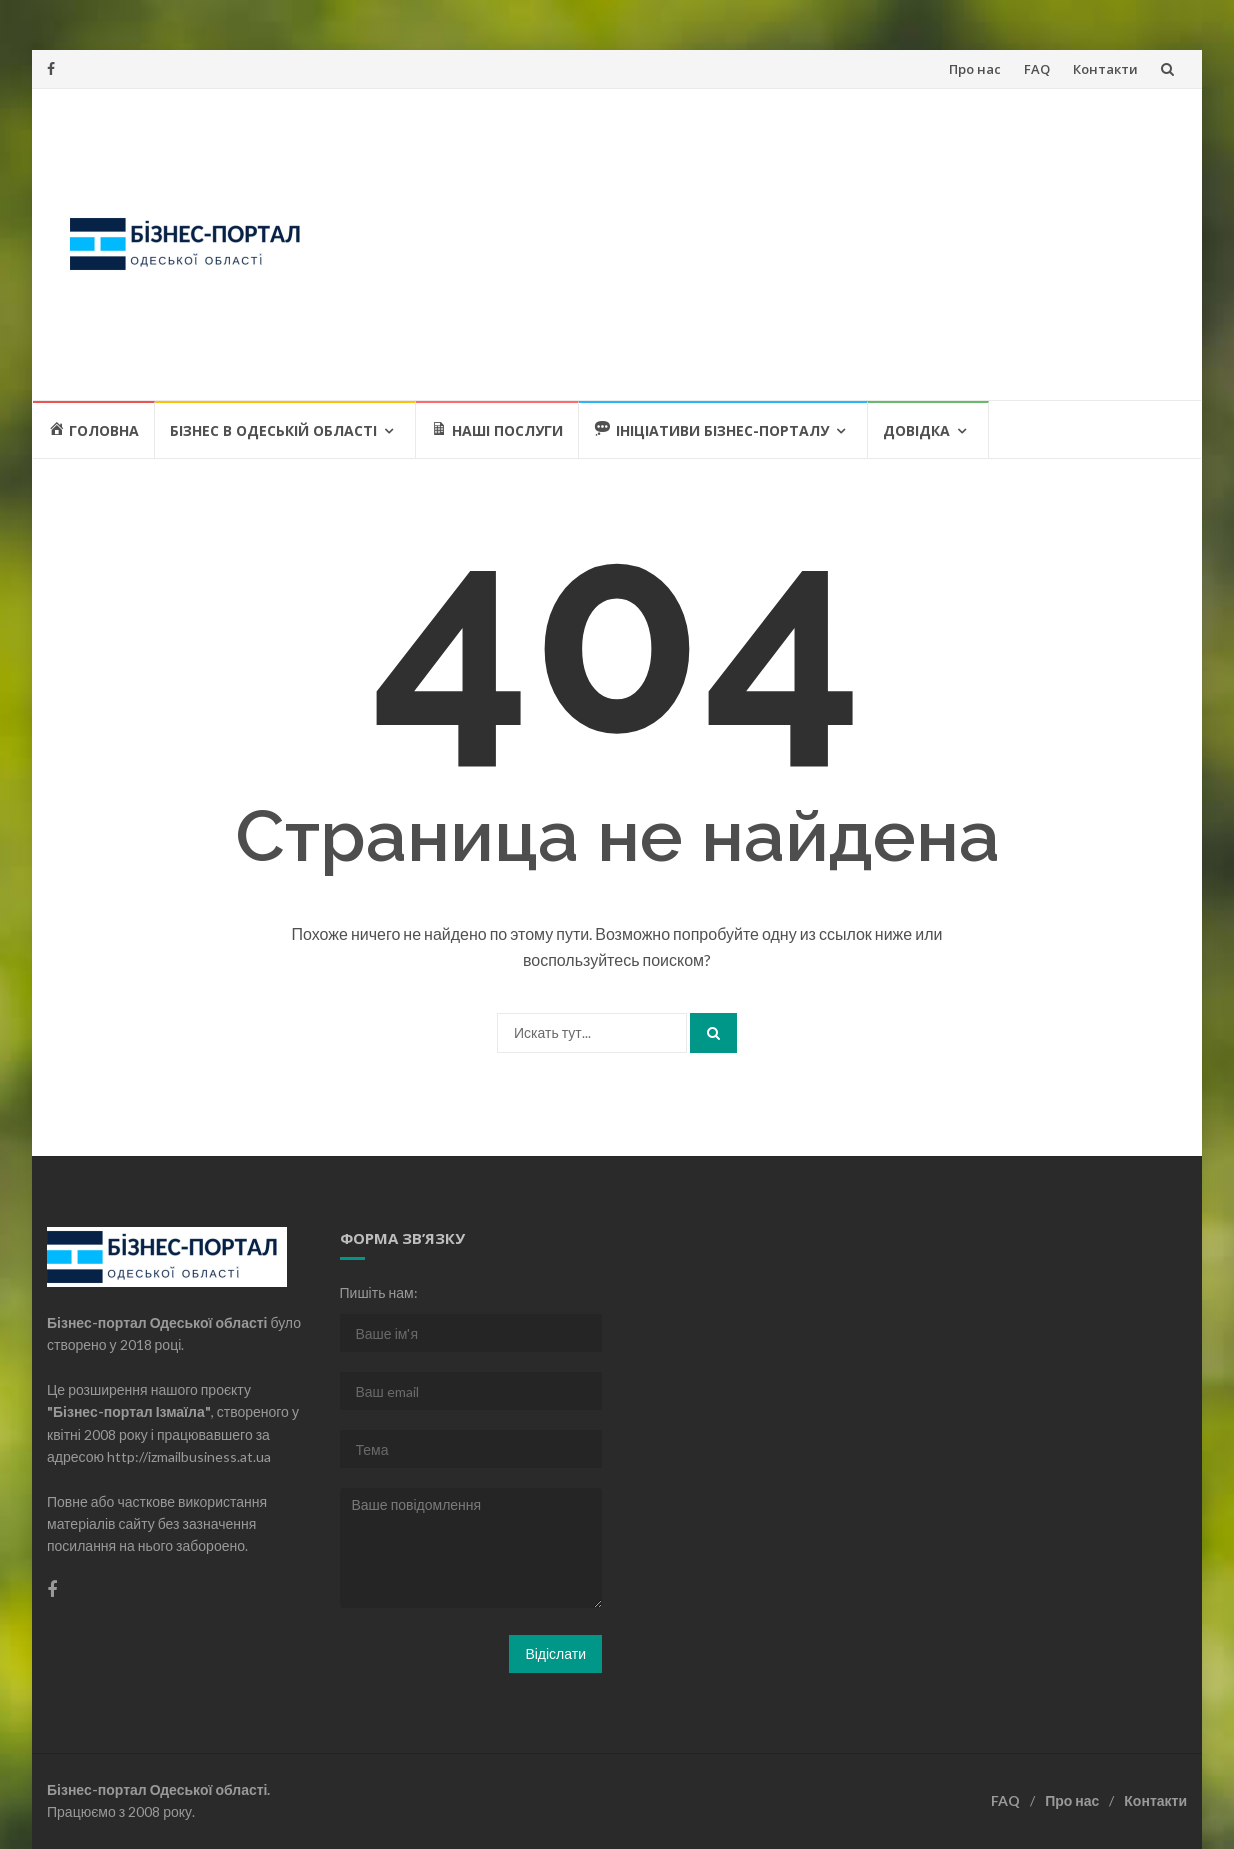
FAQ (1037, 69)
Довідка (916, 430)
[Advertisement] (759, 244)
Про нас (975, 69)
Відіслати (555, 1653)
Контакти (1105, 69)
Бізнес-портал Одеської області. (158, 1789)
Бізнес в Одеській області (273, 430)
